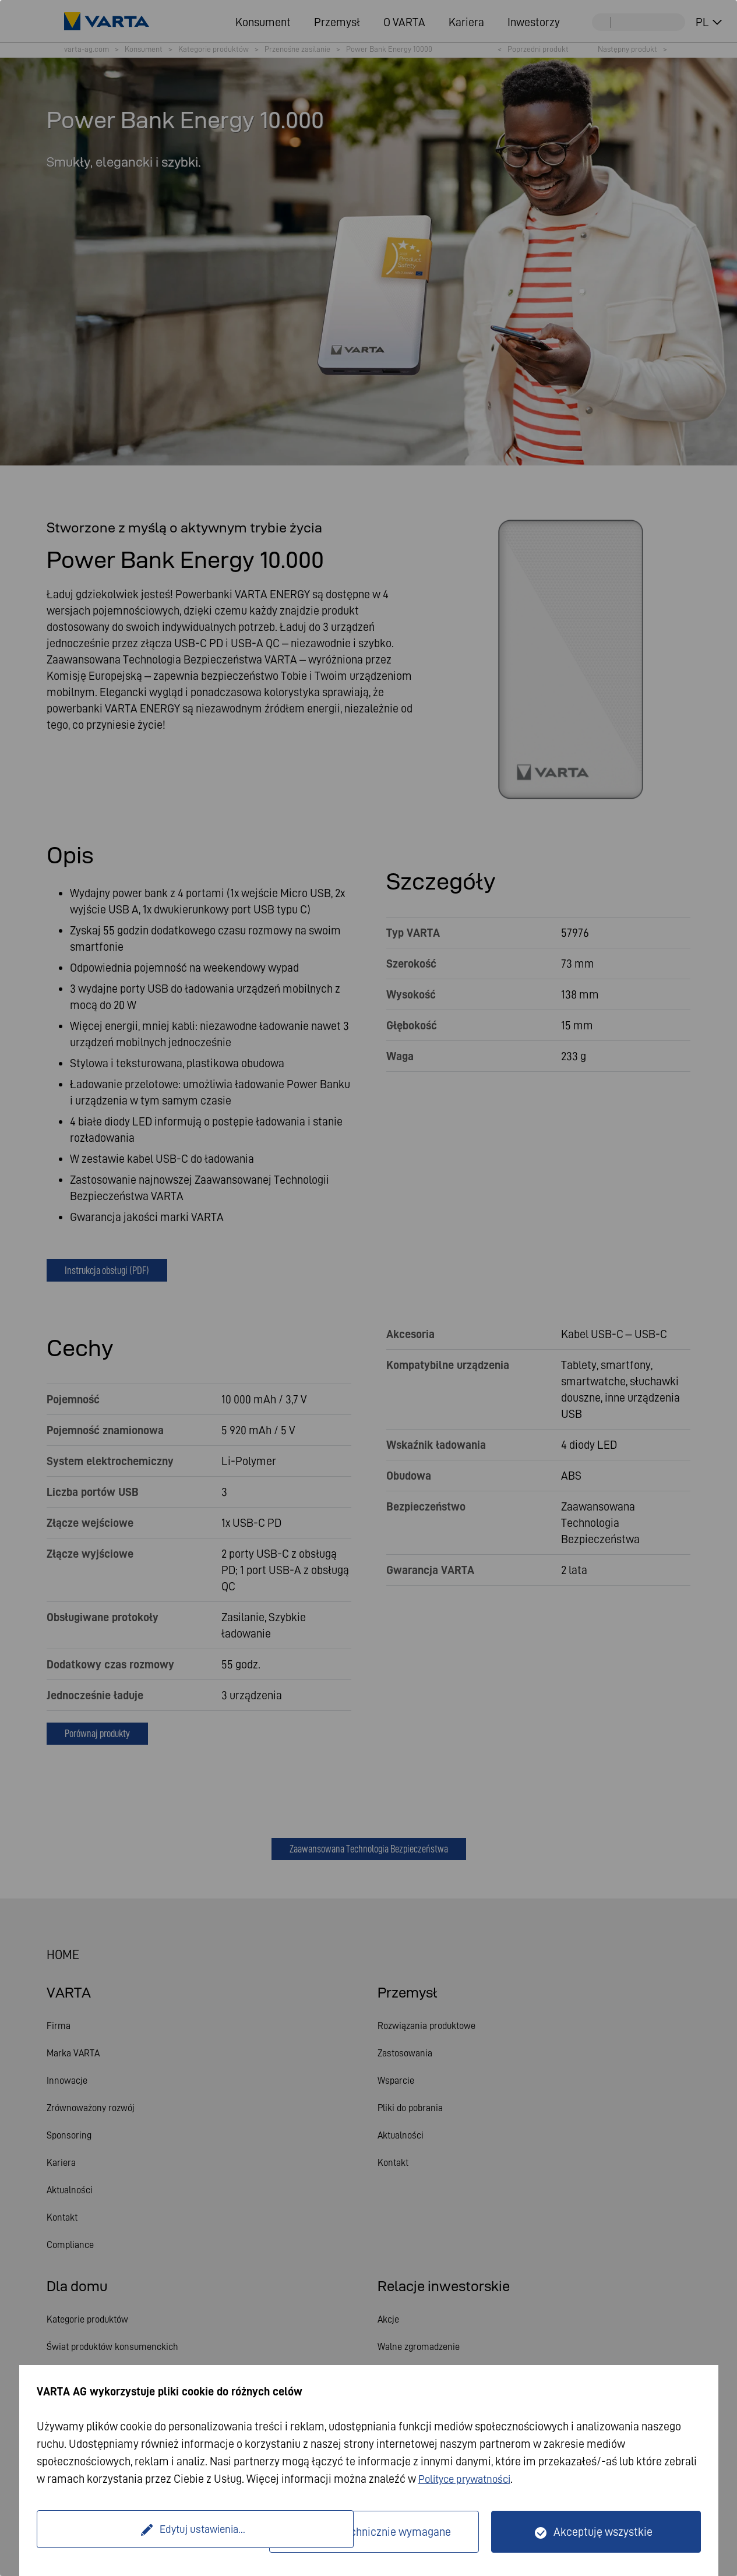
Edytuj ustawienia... (154, 2531)
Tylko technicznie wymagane (381, 2531)
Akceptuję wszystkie (603, 2531)
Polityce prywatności (468, 2478)
